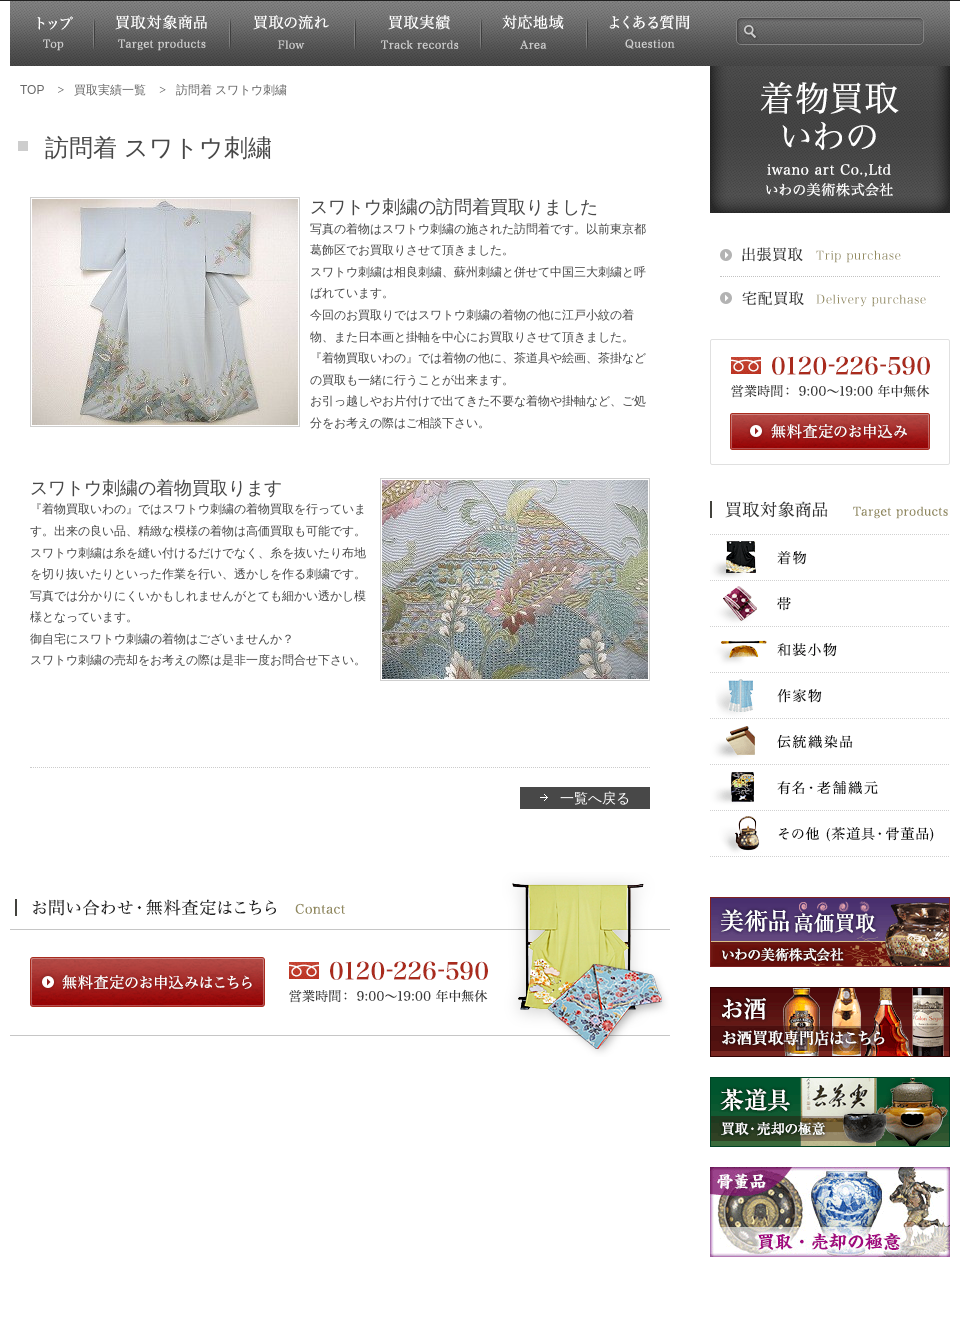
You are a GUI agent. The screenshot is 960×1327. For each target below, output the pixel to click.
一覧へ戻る (595, 798)
